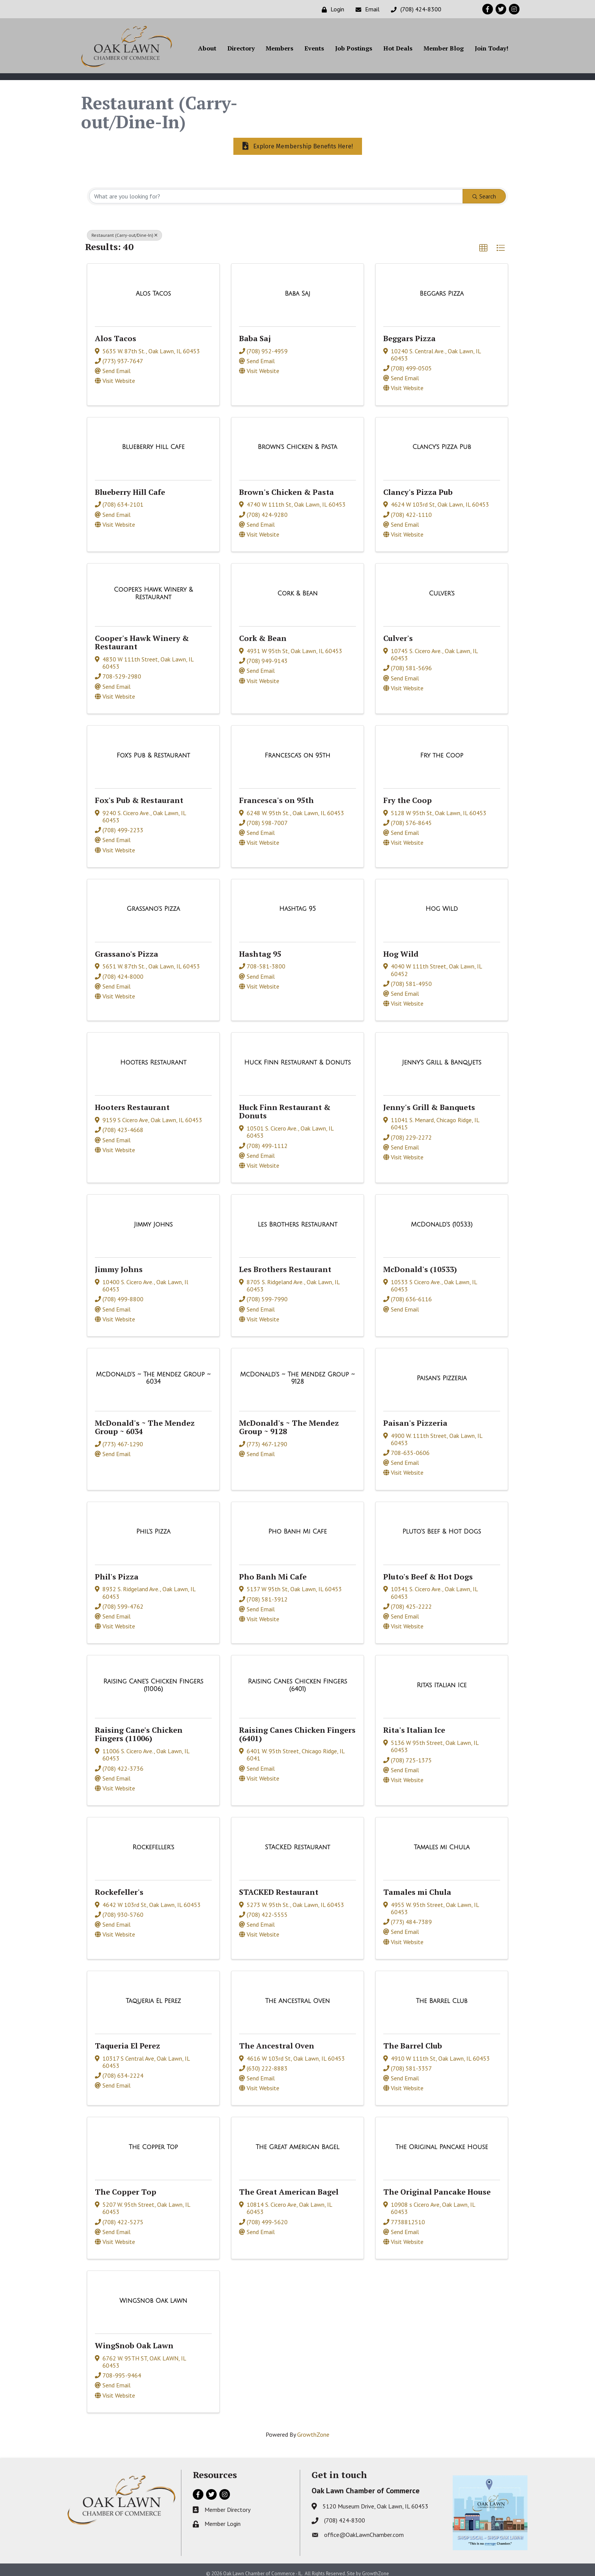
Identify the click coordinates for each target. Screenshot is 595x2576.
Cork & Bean (262, 631)
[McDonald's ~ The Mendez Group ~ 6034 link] (153, 1371)
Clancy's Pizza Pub (418, 485)
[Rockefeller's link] (153, 1840)
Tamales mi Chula (417, 1885)
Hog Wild (401, 947)
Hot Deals (397, 50)
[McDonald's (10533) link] (442, 1218)
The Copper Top (125, 2185)
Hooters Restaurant (132, 1100)
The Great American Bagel (288, 2185)
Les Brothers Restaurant (285, 1262)
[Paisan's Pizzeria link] (442, 1371)
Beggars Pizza (409, 331)
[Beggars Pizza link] (442, 286)
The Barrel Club (412, 2039)
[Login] (331, 9)
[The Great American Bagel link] (297, 2140)
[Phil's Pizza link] (153, 1525)
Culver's (398, 631)
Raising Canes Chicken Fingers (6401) (297, 1727)
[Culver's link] (442, 586)
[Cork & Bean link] (297, 586)
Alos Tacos (115, 331)
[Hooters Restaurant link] (153, 1056)
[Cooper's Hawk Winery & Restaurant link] (153, 586)
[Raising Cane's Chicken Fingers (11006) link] (153, 1678)
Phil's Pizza (117, 1569)
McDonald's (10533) (420, 1262)
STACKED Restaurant (278, 1885)
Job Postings (353, 50)
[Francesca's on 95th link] (298, 748)
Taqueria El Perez (127, 2039)
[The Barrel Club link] (442, 1994)
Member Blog (443, 50)
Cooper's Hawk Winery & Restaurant (142, 635)
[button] (483, 241)
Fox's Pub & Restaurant (139, 793)
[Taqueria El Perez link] (153, 1994)
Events (314, 50)
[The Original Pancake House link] (441, 2140)
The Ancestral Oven (276, 2039)
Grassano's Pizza (126, 947)
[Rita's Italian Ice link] (442, 1678)
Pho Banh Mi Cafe (273, 1569)
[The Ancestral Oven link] (297, 1994)
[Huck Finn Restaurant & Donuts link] (297, 1056)
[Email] (365, 9)
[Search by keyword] (276, 189)
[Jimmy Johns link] (153, 1218)
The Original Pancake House (437, 2185)
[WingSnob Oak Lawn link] (153, 2294)
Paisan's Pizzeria (415, 1416)
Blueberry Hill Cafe (130, 485)
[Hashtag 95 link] (297, 902)
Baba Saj (255, 331)
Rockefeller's (119, 1885)
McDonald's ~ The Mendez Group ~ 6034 (145, 1420)
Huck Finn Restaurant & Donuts (285, 1104)
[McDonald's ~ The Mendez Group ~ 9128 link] (297, 1371)
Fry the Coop (407, 793)
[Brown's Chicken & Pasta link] (297, 440)
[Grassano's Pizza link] (153, 902)
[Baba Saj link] (297, 286)
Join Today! (491, 50)
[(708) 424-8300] (414, 9)
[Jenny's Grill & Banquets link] (441, 1056)
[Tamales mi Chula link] (442, 1840)
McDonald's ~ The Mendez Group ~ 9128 (289, 1420)
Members (279, 50)
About (207, 50)
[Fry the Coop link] (441, 748)
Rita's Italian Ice (414, 1723)
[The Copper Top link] (153, 2140)
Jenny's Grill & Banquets (429, 1100)
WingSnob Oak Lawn (134, 2339)
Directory (241, 50)
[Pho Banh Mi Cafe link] (297, 1525)
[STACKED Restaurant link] (297, 1840)
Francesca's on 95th (276, 793)
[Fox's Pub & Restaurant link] (153, 748)
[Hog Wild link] (442, 902)
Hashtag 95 (260, 947)
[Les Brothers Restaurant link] (297, 1218)
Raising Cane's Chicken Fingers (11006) (139, 1727)
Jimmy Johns (119, 1262)
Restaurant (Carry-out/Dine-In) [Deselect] (124, 228)
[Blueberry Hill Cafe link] (153, 440)
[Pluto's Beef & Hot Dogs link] (441, 1525)
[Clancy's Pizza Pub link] (441, 440)
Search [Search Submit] (484, 189)
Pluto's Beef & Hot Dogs (428, 1569)
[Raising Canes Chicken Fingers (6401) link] (297, 1678)
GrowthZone (313, 2427)
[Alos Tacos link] (153, 286)
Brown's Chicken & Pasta (286, 485)
